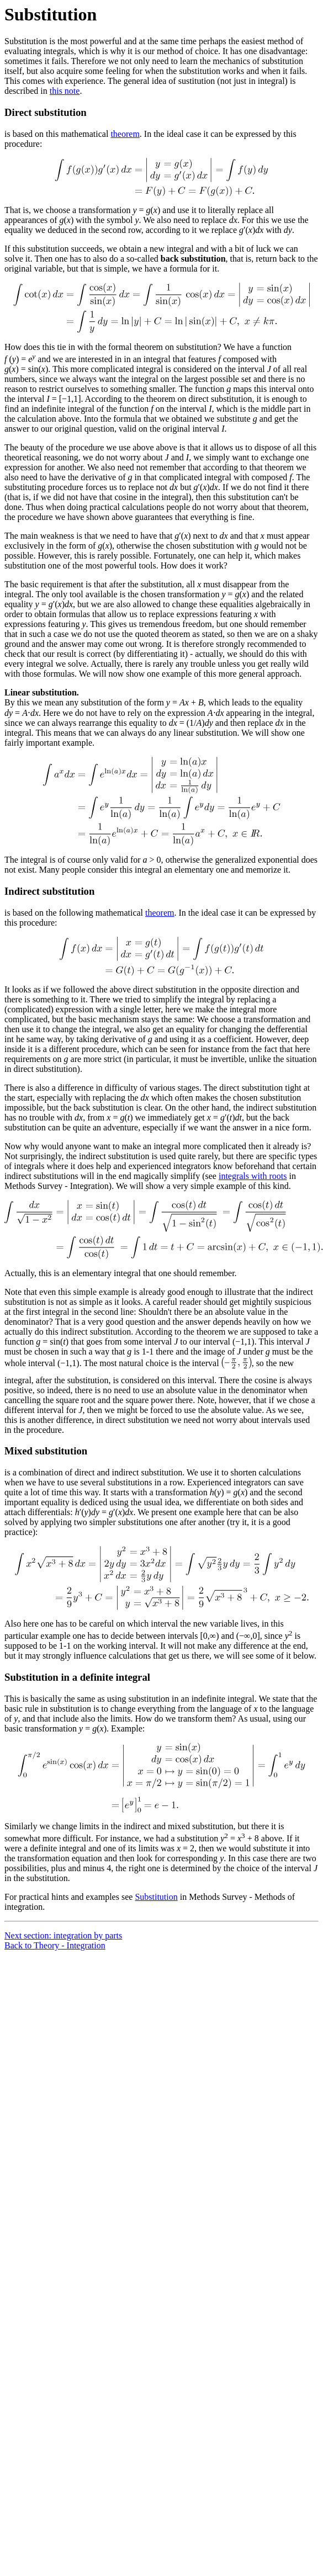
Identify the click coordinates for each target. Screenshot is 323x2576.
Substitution (156, 1897)
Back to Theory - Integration (54, 1945)
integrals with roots (253, 1176)
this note (65, 90)
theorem (124, 134)
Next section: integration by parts (63, 1935)
